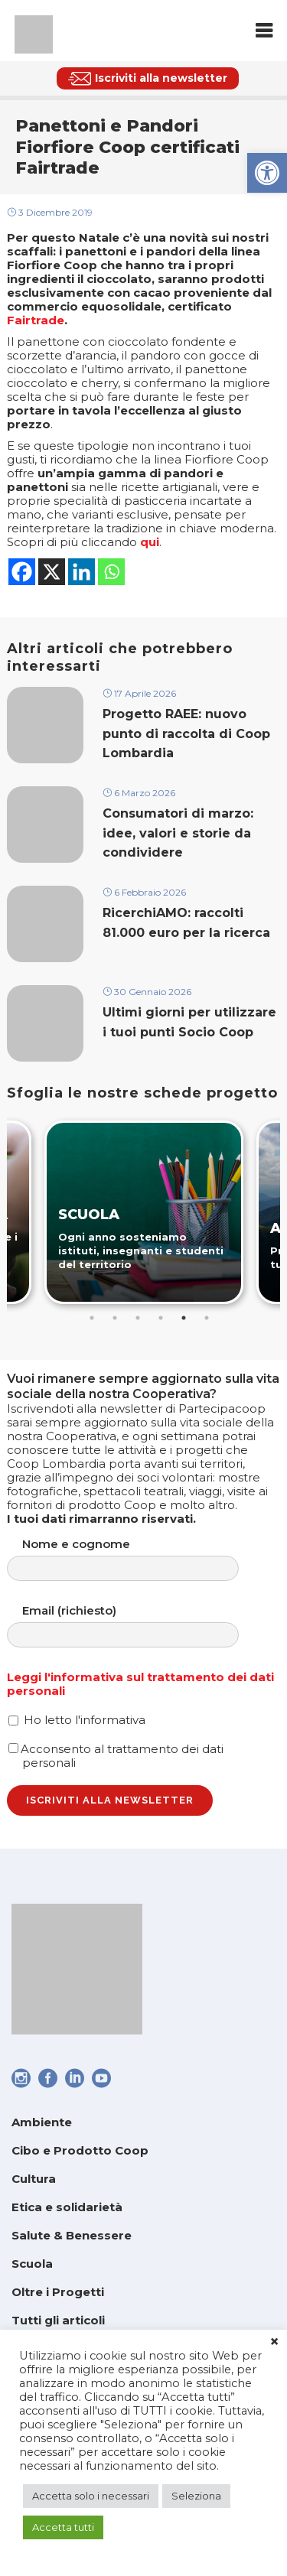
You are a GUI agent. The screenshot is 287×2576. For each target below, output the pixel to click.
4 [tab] (160, 1317)
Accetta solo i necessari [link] (90, 2496)
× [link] (274, 2342)
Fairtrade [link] (35, 320)
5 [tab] (183, 1317)
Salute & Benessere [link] (71, 2235)
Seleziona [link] (196, 2496)
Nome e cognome (138, 1559)
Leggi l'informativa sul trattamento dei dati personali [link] (140, 1684)
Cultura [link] (33, 2178)
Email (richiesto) (138, 1625)
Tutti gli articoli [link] (58, 2320)
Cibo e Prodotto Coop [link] (79, 2150)
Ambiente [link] (41, 2122)
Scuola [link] (32, 2263)
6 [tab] (206, 1317)
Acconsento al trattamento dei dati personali (115, 1756)
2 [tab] (114, 1317)
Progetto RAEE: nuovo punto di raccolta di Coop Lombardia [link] (186, 733)
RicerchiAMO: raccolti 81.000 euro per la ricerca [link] (186, 922)
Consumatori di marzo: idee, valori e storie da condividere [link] (178, 832)
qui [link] (149, 542)
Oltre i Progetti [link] (57, 2292)
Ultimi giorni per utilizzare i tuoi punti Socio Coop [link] (189, 1022)
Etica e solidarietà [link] (66, 2207)
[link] (267, 173)
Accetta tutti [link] (63, 2527)
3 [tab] (137, 1317)
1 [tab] (91, 1317)
